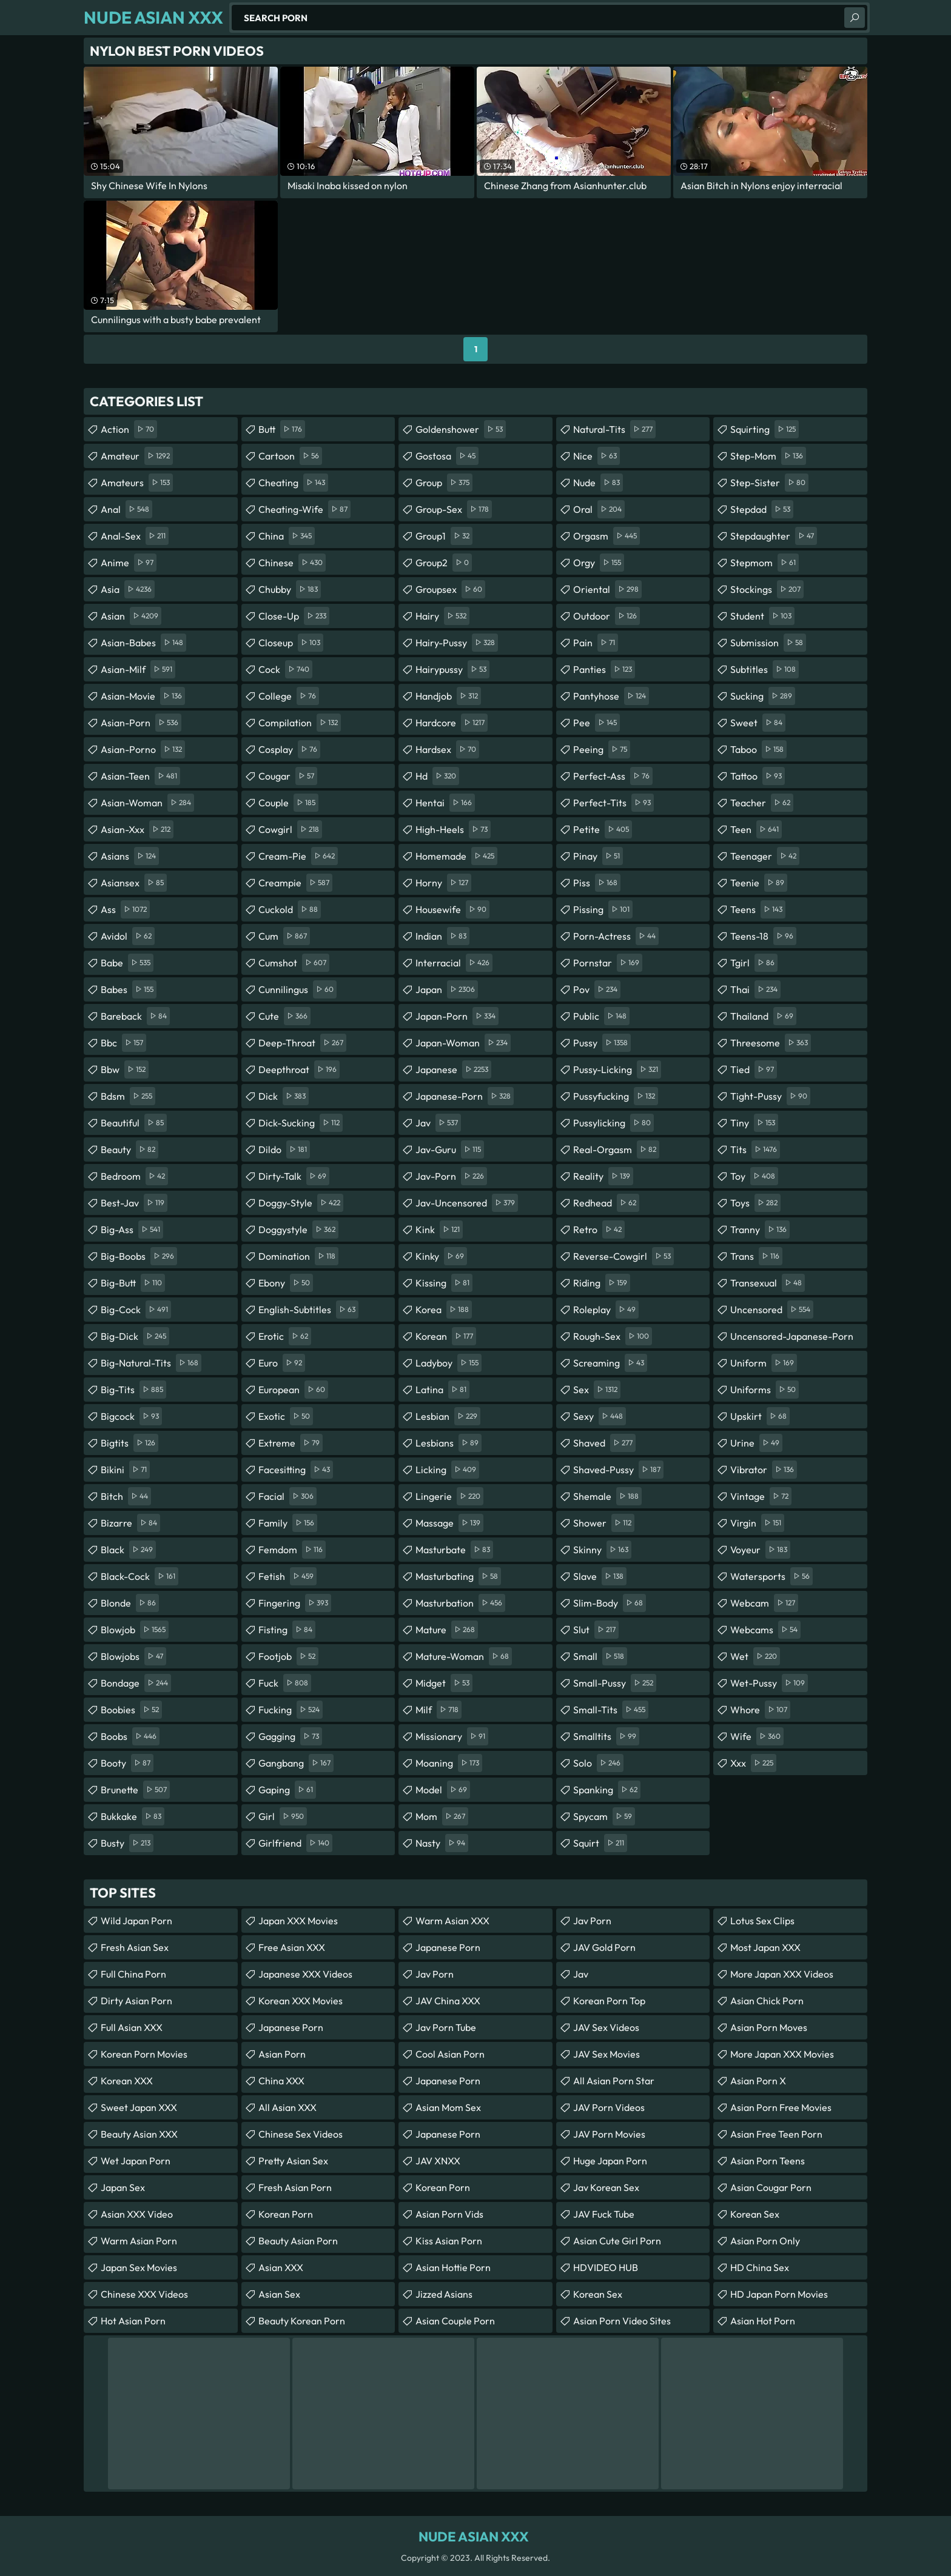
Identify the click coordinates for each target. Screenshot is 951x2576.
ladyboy (448, 1363)
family (287, 1523)
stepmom (764, 563)
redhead (606, 1203)
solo (598, 1763)
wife (757, 1736)
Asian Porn (282, 2054)
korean (445, 1336)
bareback (135, 1016)
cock (285, 669)
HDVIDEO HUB (605, 2267)
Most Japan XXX (765, 1947)
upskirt (760, 1416)
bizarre (130, 1523)
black (128, 1550)
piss (596, 883)
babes (128, 989)
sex (596, 1389)
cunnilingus (297, 989)
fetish (287, 1576)
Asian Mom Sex (448, 2107)
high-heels (453, 829)
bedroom (134, 1176)
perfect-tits (613, 803)
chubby (289, 589)
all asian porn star (613, 2081)
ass (125, 909)
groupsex (450, 589)
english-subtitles (308, 1309)
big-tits (133, 1389)
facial (287, 1496)
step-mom (768, 456)
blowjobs (133, 1656)
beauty (129, 1149)
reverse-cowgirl (623, 1256)
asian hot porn (762, 2321)
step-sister (769, 482)
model (442, 1790)
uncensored (771, 1309)
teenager (764, 856)
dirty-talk (293, 1176)
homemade (456, 856)
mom (441, 1816)
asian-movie (143, 696)
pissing (603, 909)
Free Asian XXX (291, 1947)
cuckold (289, 909)
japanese (453, 1069)
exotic (285, 1416)
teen (756, 829)
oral (599, 509)
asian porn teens (767, 2161)
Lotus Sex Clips (762, 1921)
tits (755, 1149)
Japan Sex (123, 2187)
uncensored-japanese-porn (791, 1339)
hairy (442, 616)
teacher (761, 803)
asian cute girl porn (617, 2241)
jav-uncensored (466, 1203)
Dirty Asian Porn (136, 2001)
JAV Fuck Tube (603, 2214)
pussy (602, 1043)
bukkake (132, 1816)
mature (446, 1630)
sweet (757, 723)
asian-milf (138, 669)
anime (128, 563)
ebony (285, 1283)
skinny (602, 1550)
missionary (451, 1736)
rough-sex (612, 1336)
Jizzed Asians (443, 2294)
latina (442, 1389)
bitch (126, 1496)
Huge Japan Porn (610, 2161)
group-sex (453, 509)
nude (598, 482)
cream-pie (298, 856)
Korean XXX (127, 2081)
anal (126, 509)
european (293, 1389)
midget (443, 1683)
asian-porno (143, 749)
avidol (128, 936)
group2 (443, 563)
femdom (292, 1550)
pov (596, 989)
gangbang (296, 1763)
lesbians (448, 1443)
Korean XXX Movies (300, 2001)
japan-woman (463, 1043)
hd (437, 776)
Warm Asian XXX (452, 1921)
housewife (452, 909)
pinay (598, 856)
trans (756, 1256)
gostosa (447, 456)
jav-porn (451, 1176)
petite (602, 829)
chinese (292, 563)
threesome (770, 1043)
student (762, 616)
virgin (757, 1523)
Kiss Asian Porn (448, 2241)
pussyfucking (615, 1096)
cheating (293, 482)
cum (284, 936)
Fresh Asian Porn (295, 2187)
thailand (763, 1016)
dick (283, 1096)
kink (439, 1229)
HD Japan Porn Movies (779, 2294)
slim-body (609, 1603)
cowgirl (290, 829)
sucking (762, 696)
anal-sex (135, 536)
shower (603, 1523)
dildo (284, 1149)
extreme (290, 1443)
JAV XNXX (437, 2161)
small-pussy (614, 1683)
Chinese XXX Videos (144, 2294)
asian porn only (765, 2241)
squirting (764, 429)
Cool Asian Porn (450, 2054)
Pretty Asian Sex (293, 2161)
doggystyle (298, 1229)
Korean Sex (597, 2294)
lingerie (449, 1496)
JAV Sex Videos (606, 2027)
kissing (443, 1283)
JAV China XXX (447, 2001)
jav (438, 1123)
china (286, 536)
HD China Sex (759, 2267)
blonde (130, 1603)
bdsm (128, 1096)
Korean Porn (285, 2214)
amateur (137, 456)
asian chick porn (767, 2001)
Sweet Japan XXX (139, 2107)
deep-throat (302, 1043)
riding (601, 1283)
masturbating (458, 1576)
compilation (299, 723)
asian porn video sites (622, 2321)
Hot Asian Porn (133, 2321)
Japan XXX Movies (298, 1921)
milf (438, 1710)
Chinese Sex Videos (300, 2134)
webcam (764, 1603)
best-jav (134, 1203)
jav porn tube (445, 2027)
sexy (599, 1416)
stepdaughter (773, 536)
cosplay (289, 749)
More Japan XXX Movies (782, 2054)
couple (288, 803)
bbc (123, 1043)
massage (449, 1523)
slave (600, 1576)
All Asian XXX (287, 2107)
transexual (767, 1283)
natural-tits (614, 429)
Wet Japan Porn (135, 2161)
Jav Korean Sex (606, 2187)
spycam (604, 1816)
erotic (284, 1336)
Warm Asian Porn (139, 2241)
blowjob (135, 1630)
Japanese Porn (290, 2027)
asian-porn (141, 723)
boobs (130, 1736)
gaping (287, 1790)
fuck (284, 1683)
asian (131, 616)
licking (447, 1469)
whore (760, 1710)
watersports (771, 1576)
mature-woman (463, 1656)
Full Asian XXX (132, 2027)
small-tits (610, 1710)
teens (757, 909)
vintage (760, 1496)
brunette (135, 1790)
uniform (763, 1363)
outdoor (606, 616)
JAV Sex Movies (606, 2054)
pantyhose (611, 696)
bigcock (131, 1416)
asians (130, 856)
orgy (598, 563)
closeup (290, 643)
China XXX (281, 2081)
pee (596, 723)
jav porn (434, 1974)
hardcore (451, 723)
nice (596, 456)
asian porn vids (449, 2214)
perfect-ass (613, 776)
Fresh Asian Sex (135, 1947)
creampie (295, 883)
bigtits (129, 1443)
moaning (448, 1763)
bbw (125, 1069)
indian (442, 936)
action (129, 429)
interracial (453, 963)
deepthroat (299, 1069)
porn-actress (616, 936)
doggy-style (300, 1203)
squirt (600, 1843)
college (288, 696)
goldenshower (460, 429)
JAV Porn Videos (609, 2107)
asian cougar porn (771, 2187)
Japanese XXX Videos (305, 1974)
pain (595, 643)
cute (284, 1016)
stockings (767, 589)
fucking (290, 1710)
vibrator (763, 1469)
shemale (607, 1496)
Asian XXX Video (137, 2214)
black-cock (139, 1576)
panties (604, 669)
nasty (441, 1843)
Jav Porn (592, 1921)
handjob (448, 696)
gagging (290, 1736)
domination (298, 1256)
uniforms (764, 1389)
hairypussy (452, 669)
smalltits (606, 1736)
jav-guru (449, 1149)
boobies (131, 1710)
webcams (765, 1630)
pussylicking (613, 1123)
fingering (294, 1603)
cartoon (290, 456)
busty (127, 1843)
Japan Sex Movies (139, 2267)
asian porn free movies (781, 2107)
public (601, 1016)
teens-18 (763, 936)
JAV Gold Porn (604, 1947)
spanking (606, 1790)
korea (443, 1309)
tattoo (757, 776)
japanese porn (447, 2081)
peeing (601, 749)
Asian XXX (280, 2267)
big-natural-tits (151, 1363)
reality (603, 1176)
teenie (758, 883)
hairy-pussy (456, 643)
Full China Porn (133, 1974)
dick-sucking (300, 1123)
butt (281, 429)
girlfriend (295, 1843)
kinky (441, 1256)
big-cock (136, 1309)
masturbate (454, 1550)
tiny (754, 1123)
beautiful (134, 1123)
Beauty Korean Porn (301, 2321)
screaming (610, 1363)
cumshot (293, 963)
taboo (758, 749)
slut (596, 1630)
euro (281, 1363)
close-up (293, 616)
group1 (443, 536)
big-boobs (139, 1256)
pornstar (607, 963)
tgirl (754, 963)
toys (755, 1203)
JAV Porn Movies (609, 2134)
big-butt (133, 1283)
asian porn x (758, 2081)
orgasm (606, 536)
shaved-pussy (618, 1469)
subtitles (764, 669)
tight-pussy (770, 1096)
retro (599, 1229)
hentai (445, 803)
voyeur (760, 1550)
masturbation (460, 1603)
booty (127, 1763)
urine (756, 1443)
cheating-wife (304, 509)
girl (282, 1816)
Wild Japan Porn (136, 1921)
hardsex (447, 749)
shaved (604, 1443)
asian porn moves (768, 2027)
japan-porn (457, 1016)
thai (755, 989)
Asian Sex (279, 2294)
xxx (753, 1763)
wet (755, 1656)
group (443, 482)
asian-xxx (137, 829)
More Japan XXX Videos (781, 1974)
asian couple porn (455, 2321)
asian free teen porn (776, 2134)
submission (768, 643)
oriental (607, 589)
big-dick (135, 1336)
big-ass (132, 1229)
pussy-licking (617, 1069)
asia (128, 589)
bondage (136, 1683)
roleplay (606, 1309)
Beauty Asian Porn (298, 2241)
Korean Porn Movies (144, 2054)
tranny (760, 1229)
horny (443, 883)
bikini (125, 1469)
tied (753, 1069)
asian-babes (143, 643)
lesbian (447, 1416)
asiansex (134, 883)
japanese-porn (464, 1096)
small (600, 1656)
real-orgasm (616, 1149)
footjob (288, 1656)
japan (446, 989)
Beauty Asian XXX (139, 2134)
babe (127, 963)
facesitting (295, 1469)
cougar (287, 776)
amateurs (137, 482)
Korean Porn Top (609, 2001)
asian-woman (147, 803)
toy (754, 1176)
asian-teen (140, 776)
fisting (286, 1630)
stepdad (761, 509)
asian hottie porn (453, 2267)
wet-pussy (769, 1683)
